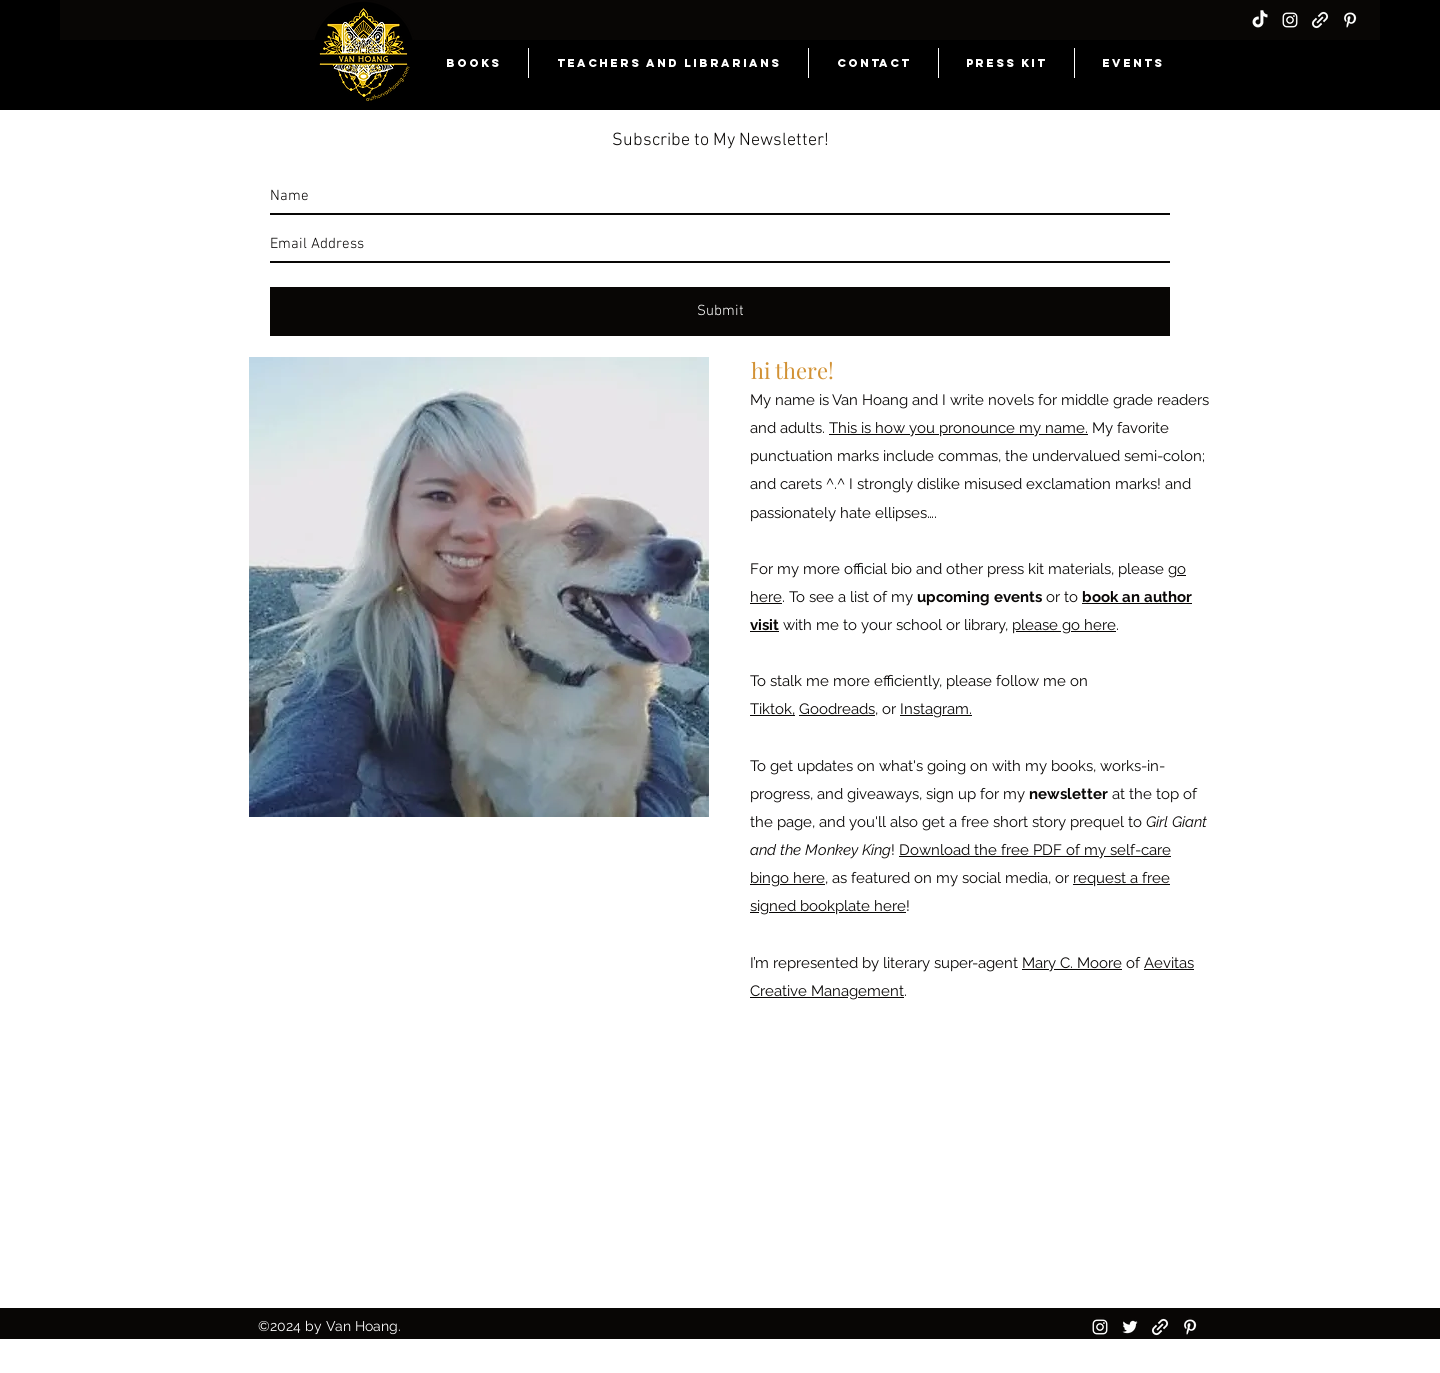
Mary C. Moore (1072, 963)
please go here (1064, 625)
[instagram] (1290, 20)
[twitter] (1130, 1327)
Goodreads (837, 709)
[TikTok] (1260, 20)
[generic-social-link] (1320, 20)
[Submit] (720, 311)
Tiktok (771, 709)
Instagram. (936, 709)
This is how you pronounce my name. (958, 428)
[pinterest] (1350, 20)
